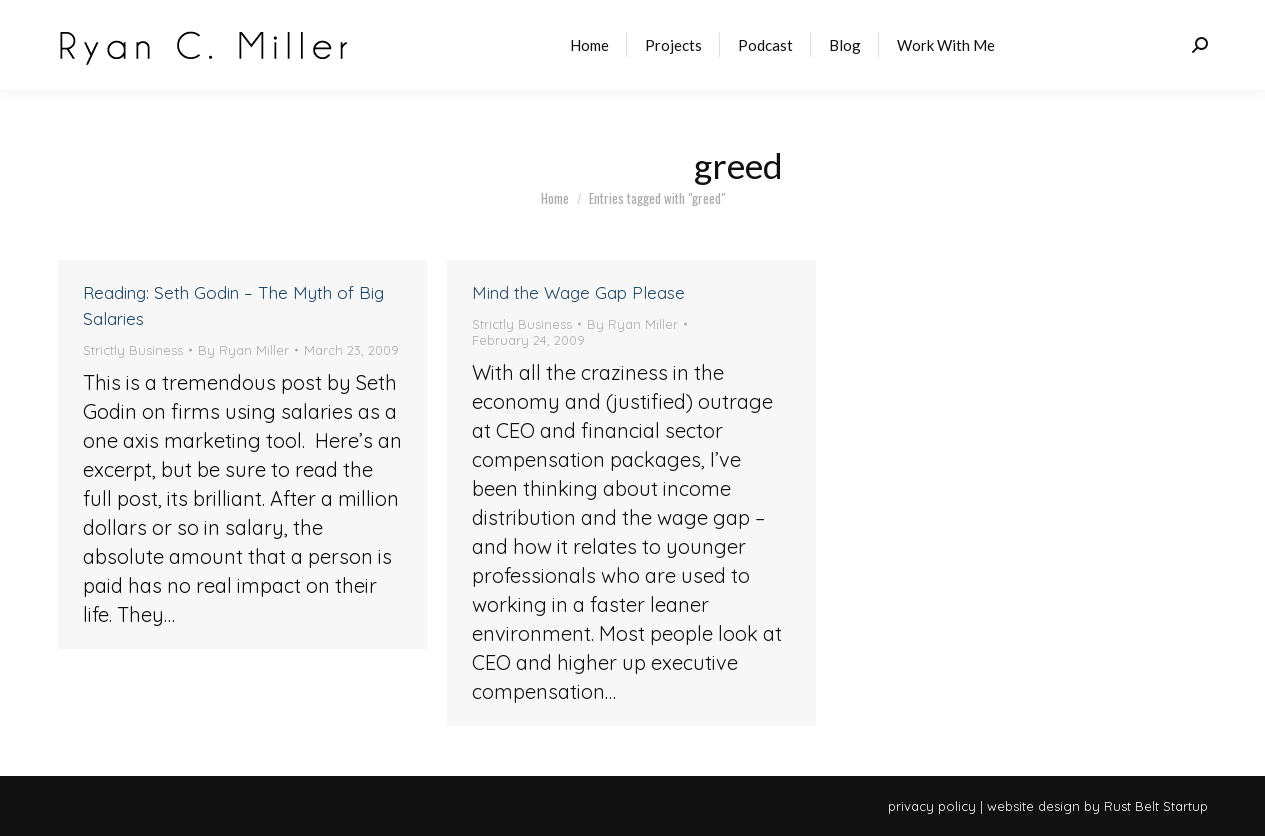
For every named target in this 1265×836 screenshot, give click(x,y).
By (243, 350)
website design (1033, 806)
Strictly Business (133, 350)
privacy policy (932, 806)
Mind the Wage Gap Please (578, 292)
